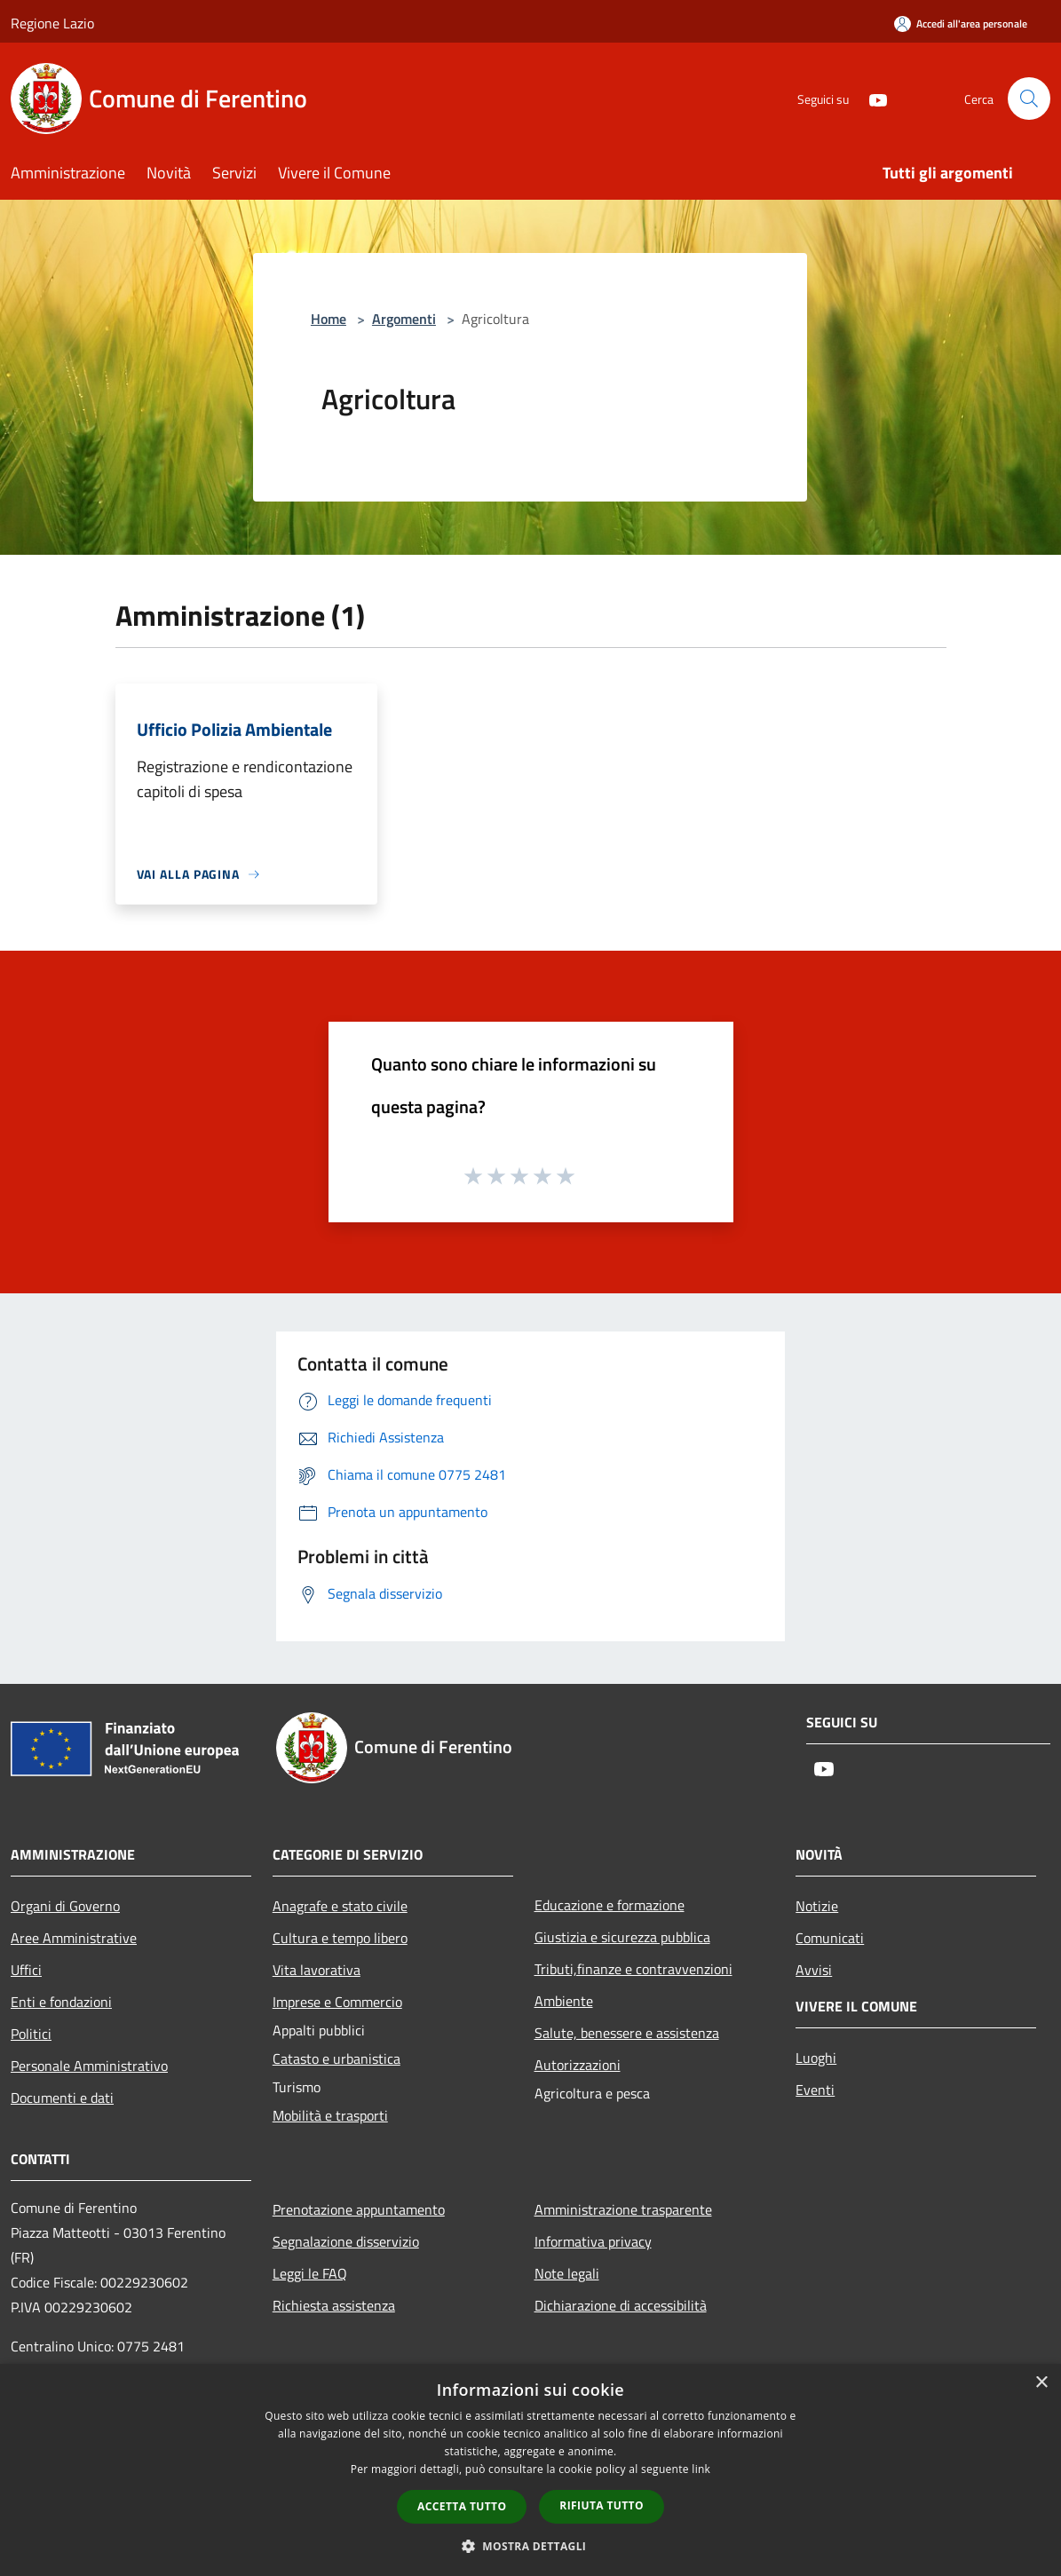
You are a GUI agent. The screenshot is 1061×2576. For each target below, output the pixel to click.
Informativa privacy (593, 2241)
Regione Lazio (52, 23)
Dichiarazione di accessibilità (620, 2305)
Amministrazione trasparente (623, 2209)
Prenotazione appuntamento (359, 2209)
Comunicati (830, 1937)
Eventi (815, 2089)
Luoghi (816, 2057)
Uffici (26, 1969)
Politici (31, 2033)
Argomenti (404, 318)
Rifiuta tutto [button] (601, 2505)
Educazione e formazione (609, 1905)
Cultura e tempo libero (340, 1937)
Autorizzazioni (577, 2064)
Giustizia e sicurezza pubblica (622, 1937)
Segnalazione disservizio (346, 2241)
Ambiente (563, 2000)
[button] (531, 2546)
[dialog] (530, 2470)
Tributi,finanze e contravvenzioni (633, 1968)
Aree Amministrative (74, 1937)
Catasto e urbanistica (336, 2058)
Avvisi (814, 1969)
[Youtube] (871, 98)
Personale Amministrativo (89, 2065)
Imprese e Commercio (337, 2001)
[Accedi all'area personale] (960, 23)
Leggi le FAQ (310, 2273)
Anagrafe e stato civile (340, 1905)
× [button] (1041, 2383)
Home (328, 318)
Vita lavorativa (316, 1969)
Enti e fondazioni (61, 2001)
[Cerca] (1029, 98)
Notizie (817, 1905)
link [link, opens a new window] (701, 2469)
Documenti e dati (62, 2097)
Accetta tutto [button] (461, 2506)
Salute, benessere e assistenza (626, 2032)
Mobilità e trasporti (330, 2115)
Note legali (566, 2273)
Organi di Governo (65, 1905)
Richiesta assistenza (334, 2305)
